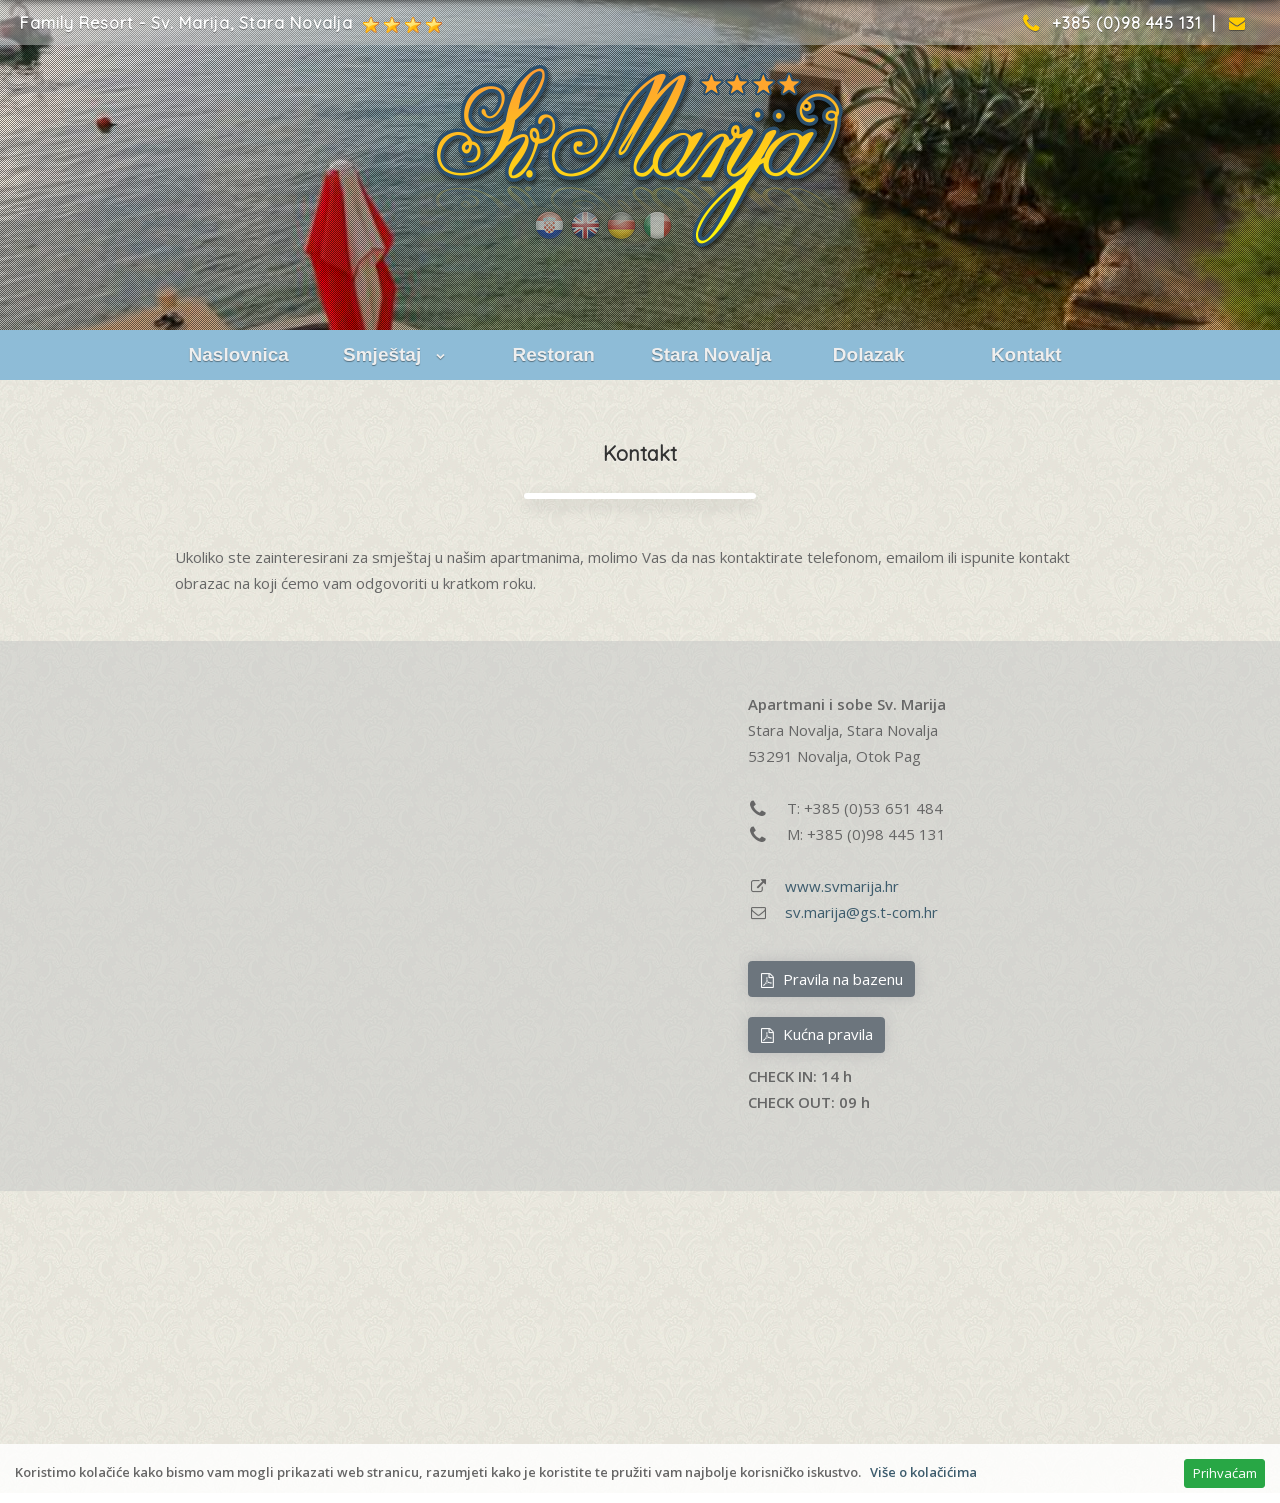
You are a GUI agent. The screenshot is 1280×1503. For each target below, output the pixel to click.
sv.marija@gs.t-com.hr (861, 912)
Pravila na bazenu (831, 979)
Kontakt (1026, 354)
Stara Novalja (711, 354)
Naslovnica (239, 354)
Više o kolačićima (923, 1472)
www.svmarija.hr (842, 886)
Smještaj (396, 354)
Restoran (554, 354)
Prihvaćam (1225, 1473)
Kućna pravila (816, 1034)
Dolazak (869, 354)
